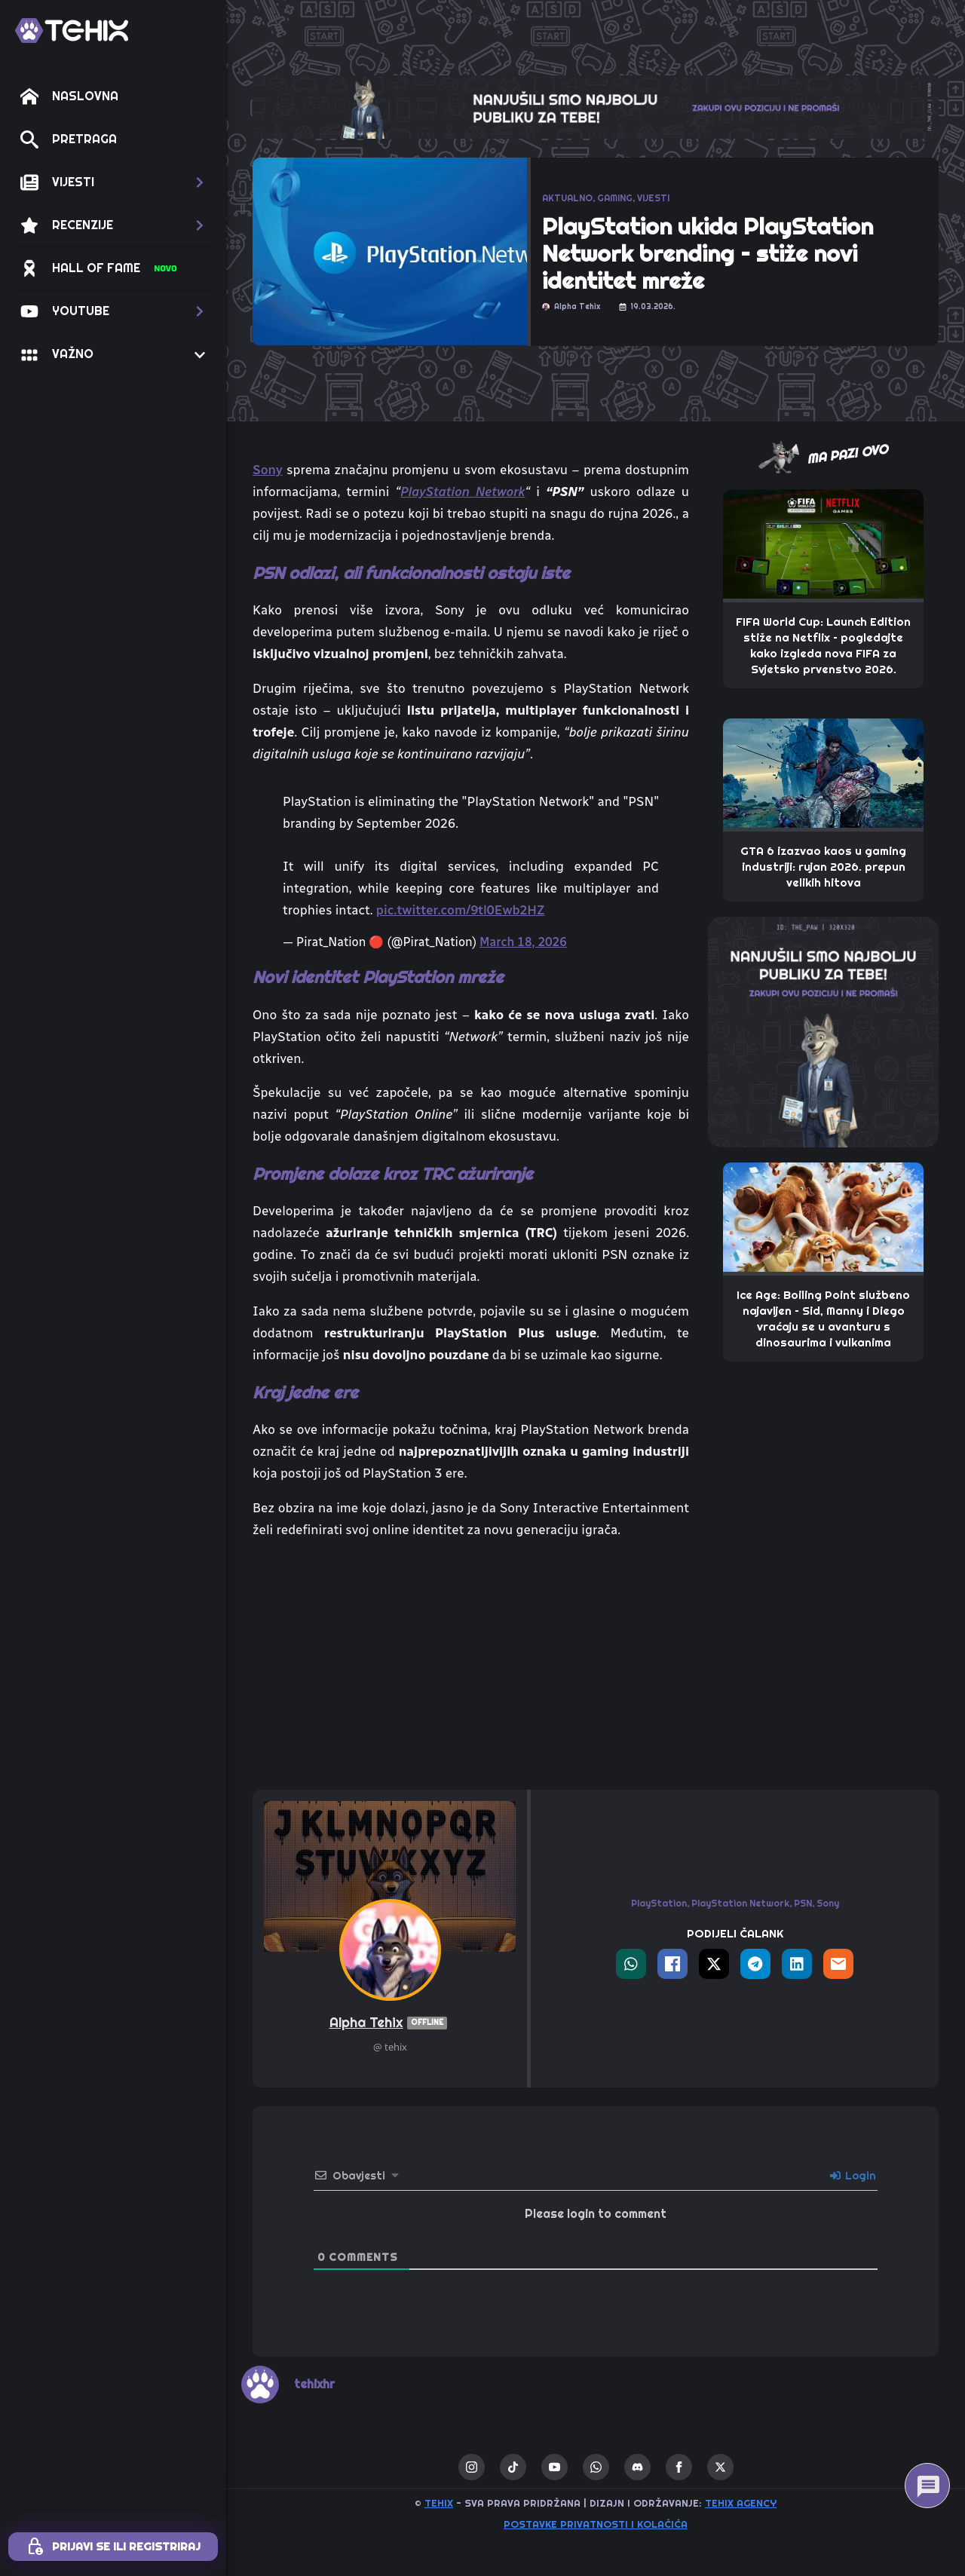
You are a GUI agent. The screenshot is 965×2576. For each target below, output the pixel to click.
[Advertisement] (471, 1665)
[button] (113, 182)
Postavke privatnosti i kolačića (596, 2524)
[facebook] (679, 2467)
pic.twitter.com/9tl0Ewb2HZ (460, 909)
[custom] (513, 2467)
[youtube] (554, 2467)
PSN (803, 1904)
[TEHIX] (71, 30)
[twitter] (720, 2467)
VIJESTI (653, 198)
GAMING (615, 198)
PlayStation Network (462, 491)
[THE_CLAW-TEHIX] (596, 106)
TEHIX (438, 2503)
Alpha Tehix (390, 2023)
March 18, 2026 (523, 942)
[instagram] (471, 2467)
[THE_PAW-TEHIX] (823, 1031)
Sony (268, 469)
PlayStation (659, 1904)
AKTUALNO (567, 198)
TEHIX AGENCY (741, 2503)
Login (853, 2175)
